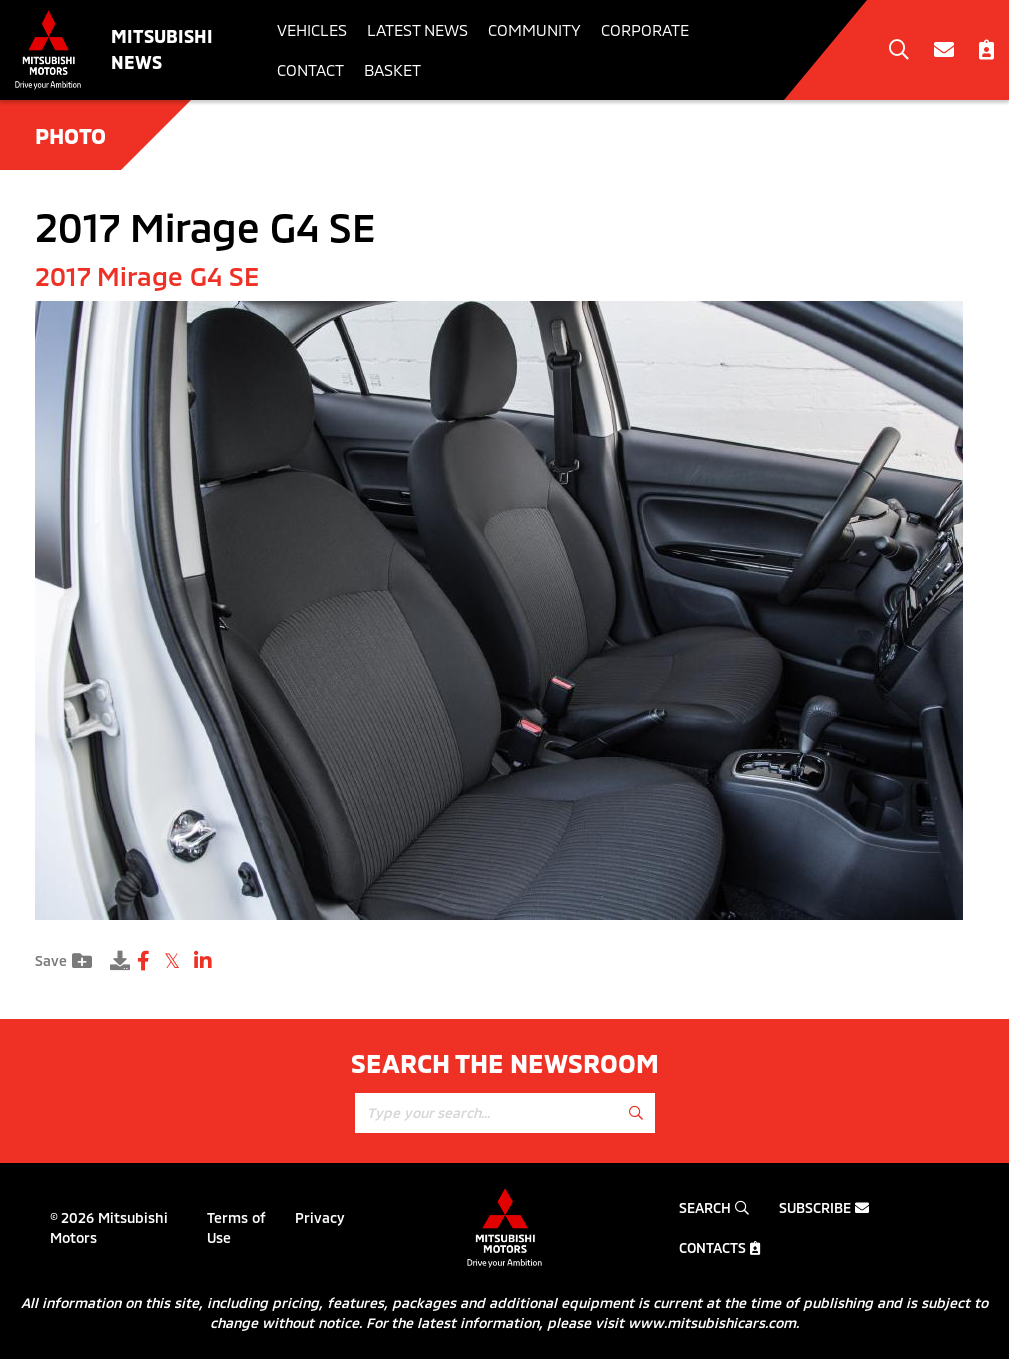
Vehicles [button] (312, 29)
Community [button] (534, 29)
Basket (392, 69)
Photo (70, 135)
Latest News (417, 29)
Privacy (320, 1217)
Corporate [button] (645, 29)
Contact (310, 69)
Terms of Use (236, 1227)
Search (714, 1207)
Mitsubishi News (162, 49)
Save (63, 961)
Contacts (720, 1247)
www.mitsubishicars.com (712, 1322)
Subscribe (824, 1207)
